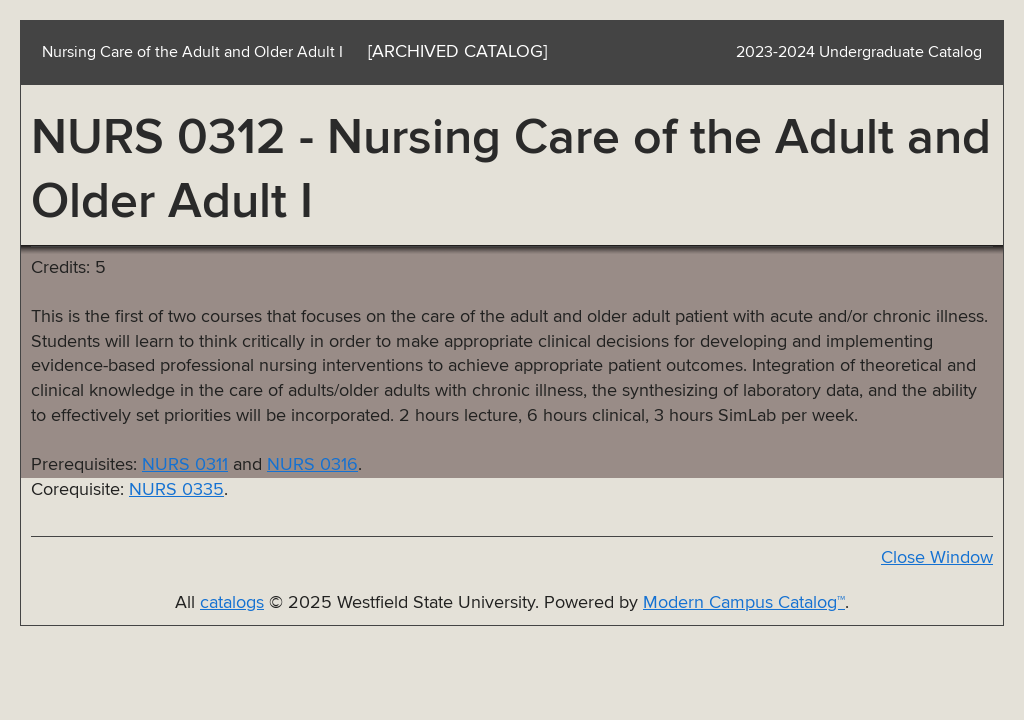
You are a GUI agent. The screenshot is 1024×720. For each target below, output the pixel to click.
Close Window (937, 558)
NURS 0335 (176, 490)
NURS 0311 (185, 465)
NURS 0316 (312, 465)
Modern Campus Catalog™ (744, 603)
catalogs (232, 603)
